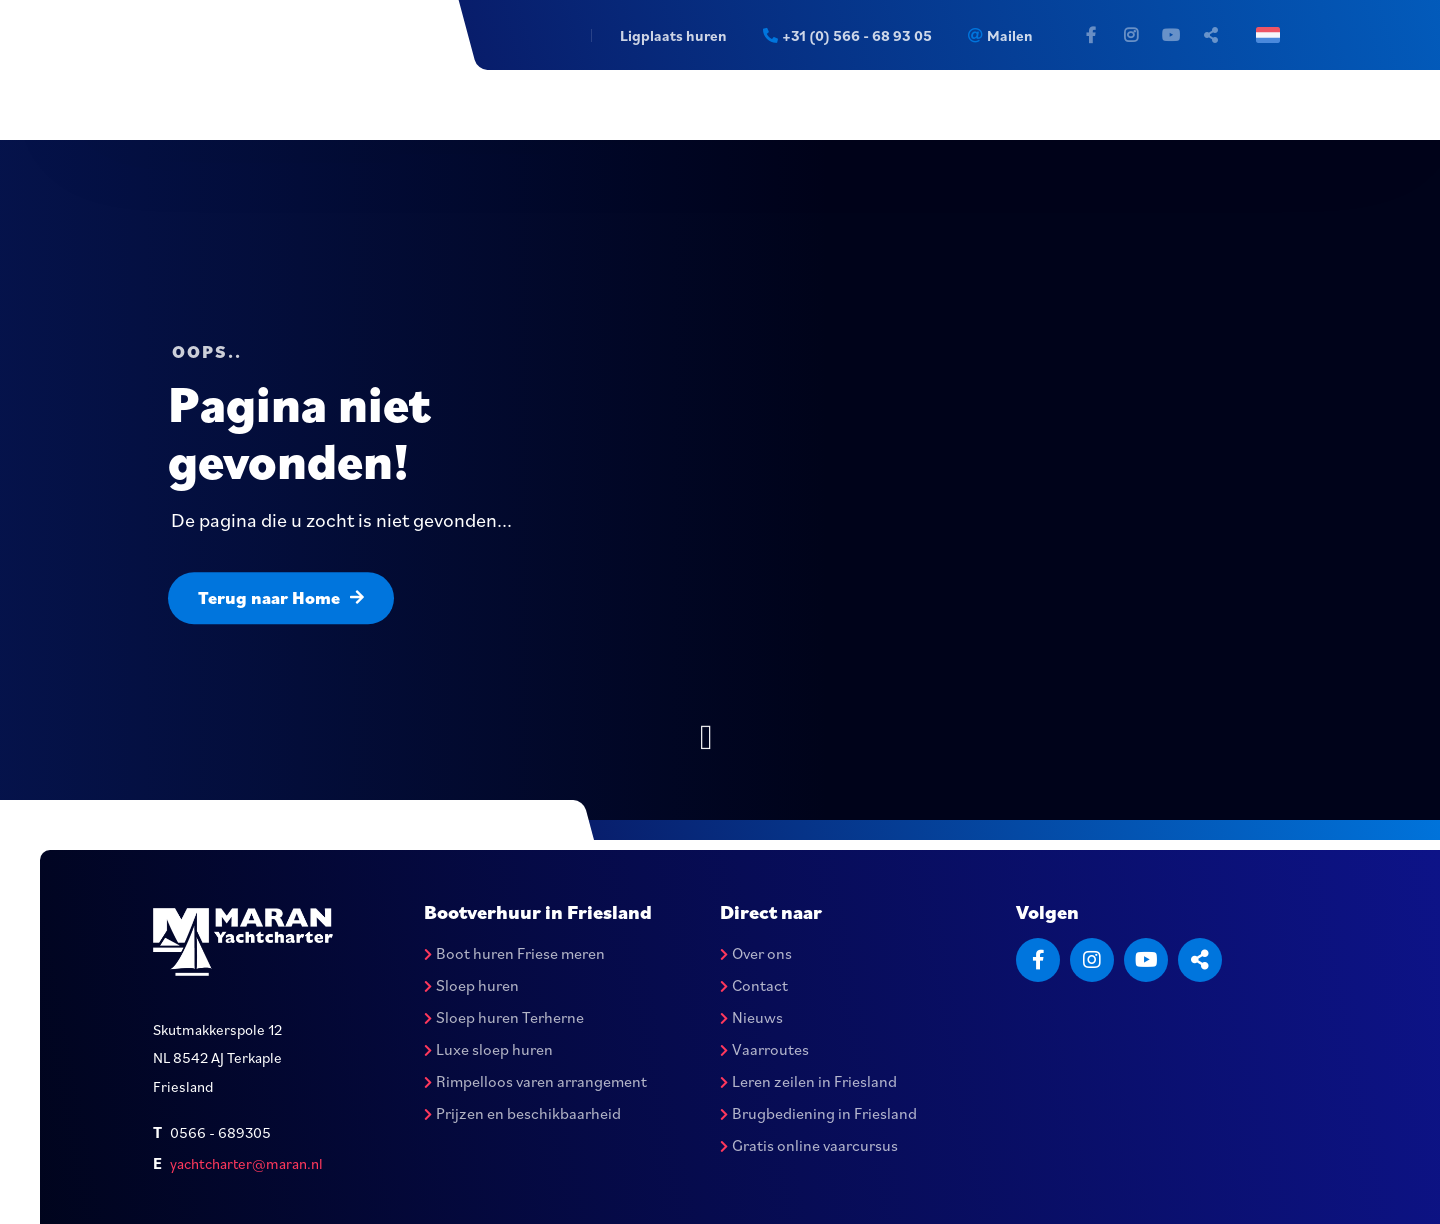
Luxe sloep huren (488, 1049)
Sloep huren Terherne (504, 1017)
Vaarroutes (764, 1049)
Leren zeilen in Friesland (808, 1081)
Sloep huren (471, 985)
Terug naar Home (281, 597)
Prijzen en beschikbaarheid (522, 1113)
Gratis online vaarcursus (809, 1145)
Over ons (756, 953)
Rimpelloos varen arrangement (535, 1081)
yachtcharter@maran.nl (246, 1163)
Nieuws (751, 1017)
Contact (754, 985)
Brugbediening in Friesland (818, 1113)
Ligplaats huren (672, 35)
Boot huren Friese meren (514, 953)
